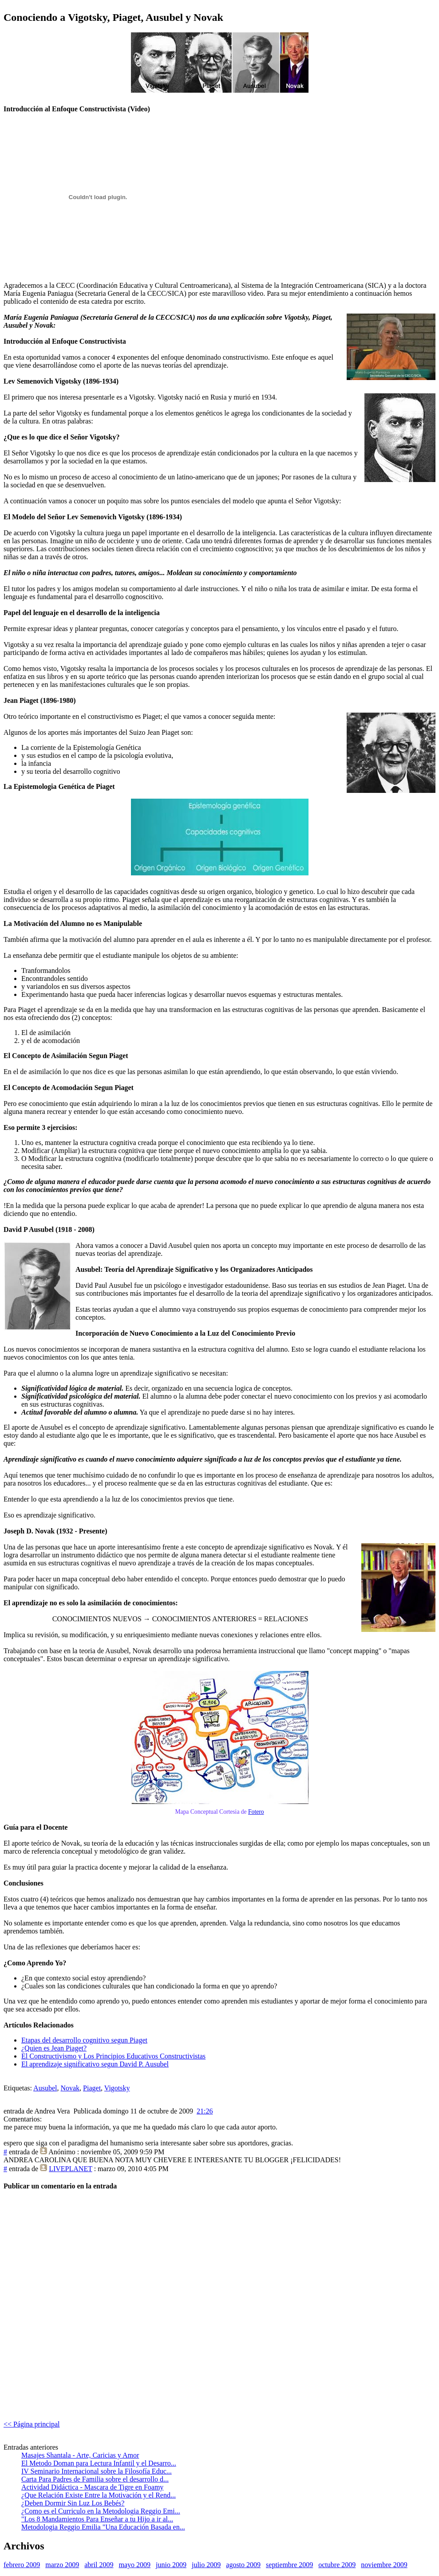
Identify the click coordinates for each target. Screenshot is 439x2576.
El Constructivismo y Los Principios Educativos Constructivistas (113, 2056)
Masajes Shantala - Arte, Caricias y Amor (80, 2455)
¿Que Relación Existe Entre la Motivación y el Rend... (98, 2495)
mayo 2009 (135, 2564)
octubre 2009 (337, 2564)
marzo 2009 (62, 2564)
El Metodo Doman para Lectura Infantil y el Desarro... (98, 2463)
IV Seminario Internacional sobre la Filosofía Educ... (96, 2471)
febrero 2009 (22, 2564)
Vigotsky (117, 2088)
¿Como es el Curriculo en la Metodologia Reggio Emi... (100, 2511)
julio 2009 (206, 2564)
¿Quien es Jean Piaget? (54, 2048)
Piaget (92, 2088)
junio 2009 (171, 2564)
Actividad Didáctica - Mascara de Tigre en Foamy (92, 2487)
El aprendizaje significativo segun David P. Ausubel (95, 2064)
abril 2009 (98, 2564)
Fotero (256, 1811)
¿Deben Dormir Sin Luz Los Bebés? (72, 2503)
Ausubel (45, 2088)
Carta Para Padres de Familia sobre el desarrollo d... (95, 2479)
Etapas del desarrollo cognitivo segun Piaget (84, 2040)
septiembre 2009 (289, 2564)
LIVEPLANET (70, 2168)
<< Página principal (31, 2424)
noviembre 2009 (384, 2564)
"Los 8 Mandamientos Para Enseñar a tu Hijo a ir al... (97, 2519)
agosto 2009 (243, 2564)
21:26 (205, 2111)
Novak (69, 2088)
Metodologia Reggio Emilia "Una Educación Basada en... (103, 2527)
